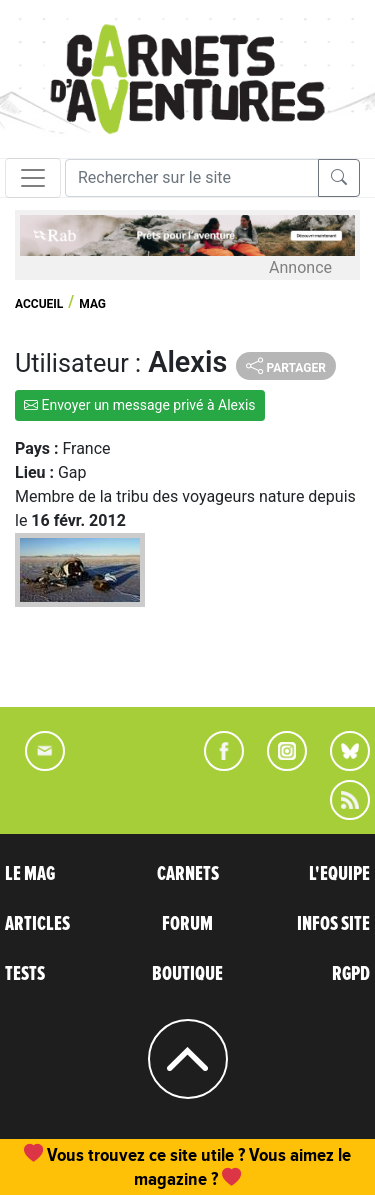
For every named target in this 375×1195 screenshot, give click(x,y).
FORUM (187, 924)
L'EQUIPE (339, 874)
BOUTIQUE (187, 974)
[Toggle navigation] (33, 178)
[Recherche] (192, 178)
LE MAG (30, 874)
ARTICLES (37, 924)
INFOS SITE (333, 924)
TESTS (25, 974)
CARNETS (188, 874)
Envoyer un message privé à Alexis (140, 405)
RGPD (351, 974)
